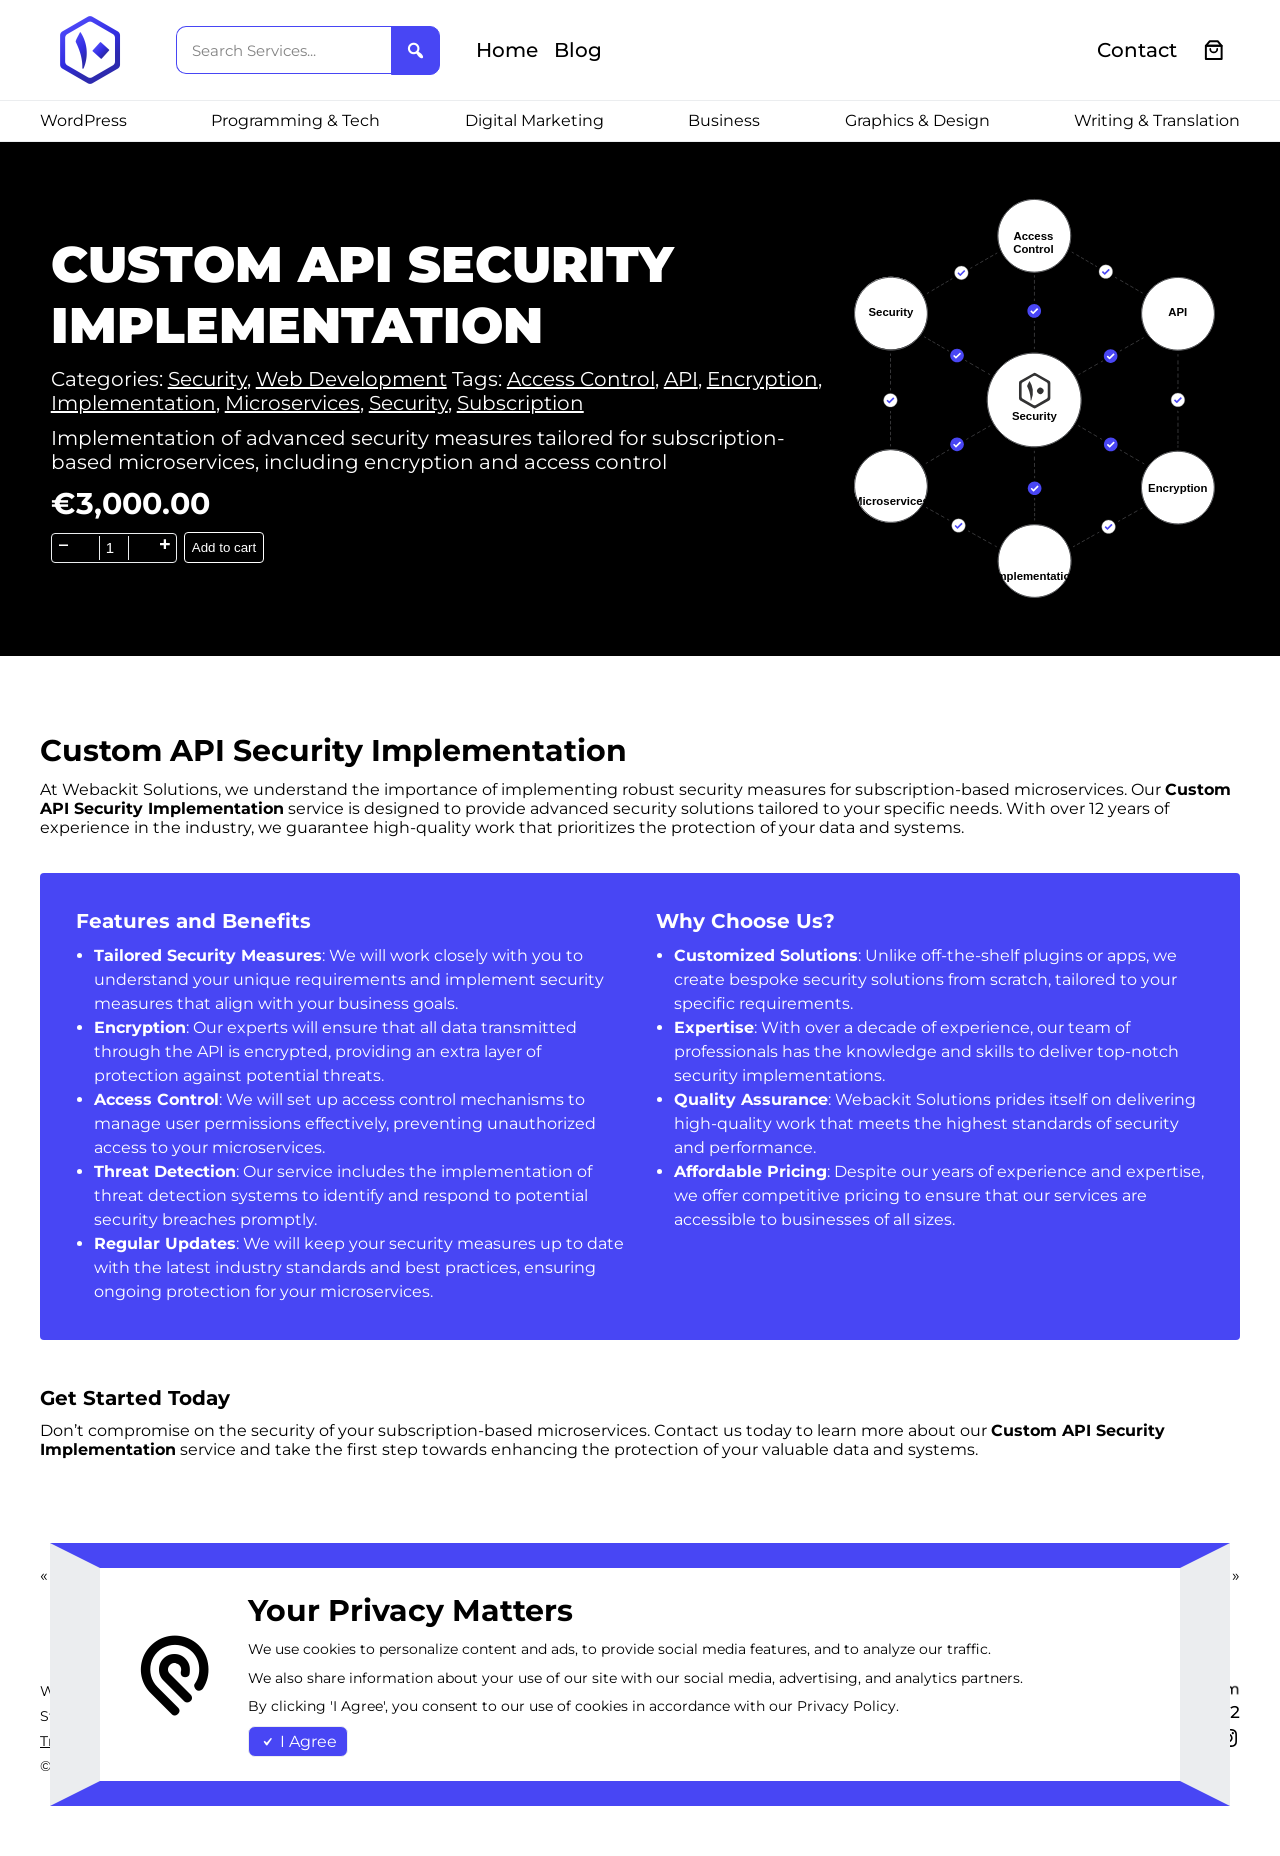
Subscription (520, 403)
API (681, 379)
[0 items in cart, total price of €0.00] (1214, 50)
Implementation (133, 403)
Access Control (581, 379)
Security (207, 379)
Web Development (351, 379)
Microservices (292, 403)
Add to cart (224, 547)
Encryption (762, 379)
